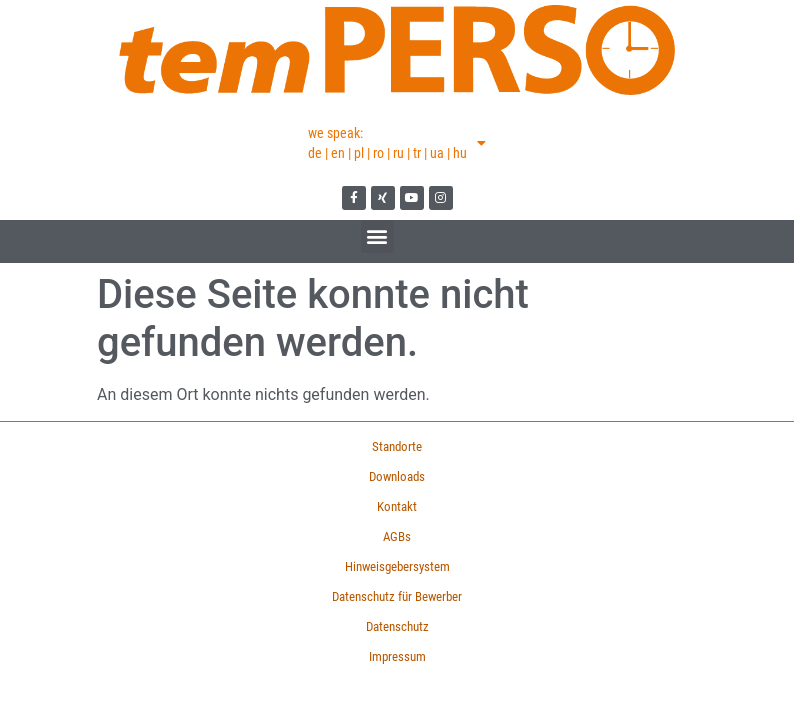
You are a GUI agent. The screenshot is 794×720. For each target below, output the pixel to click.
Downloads (397, 476)
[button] (377, 236)
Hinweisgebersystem (397, 566)
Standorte (397, 446)
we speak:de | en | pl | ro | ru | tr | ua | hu (397, 143)
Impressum (397, 656)
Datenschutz (397, 626)
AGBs (397, 536)
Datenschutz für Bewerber (397, 596)
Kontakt (397, 506)
